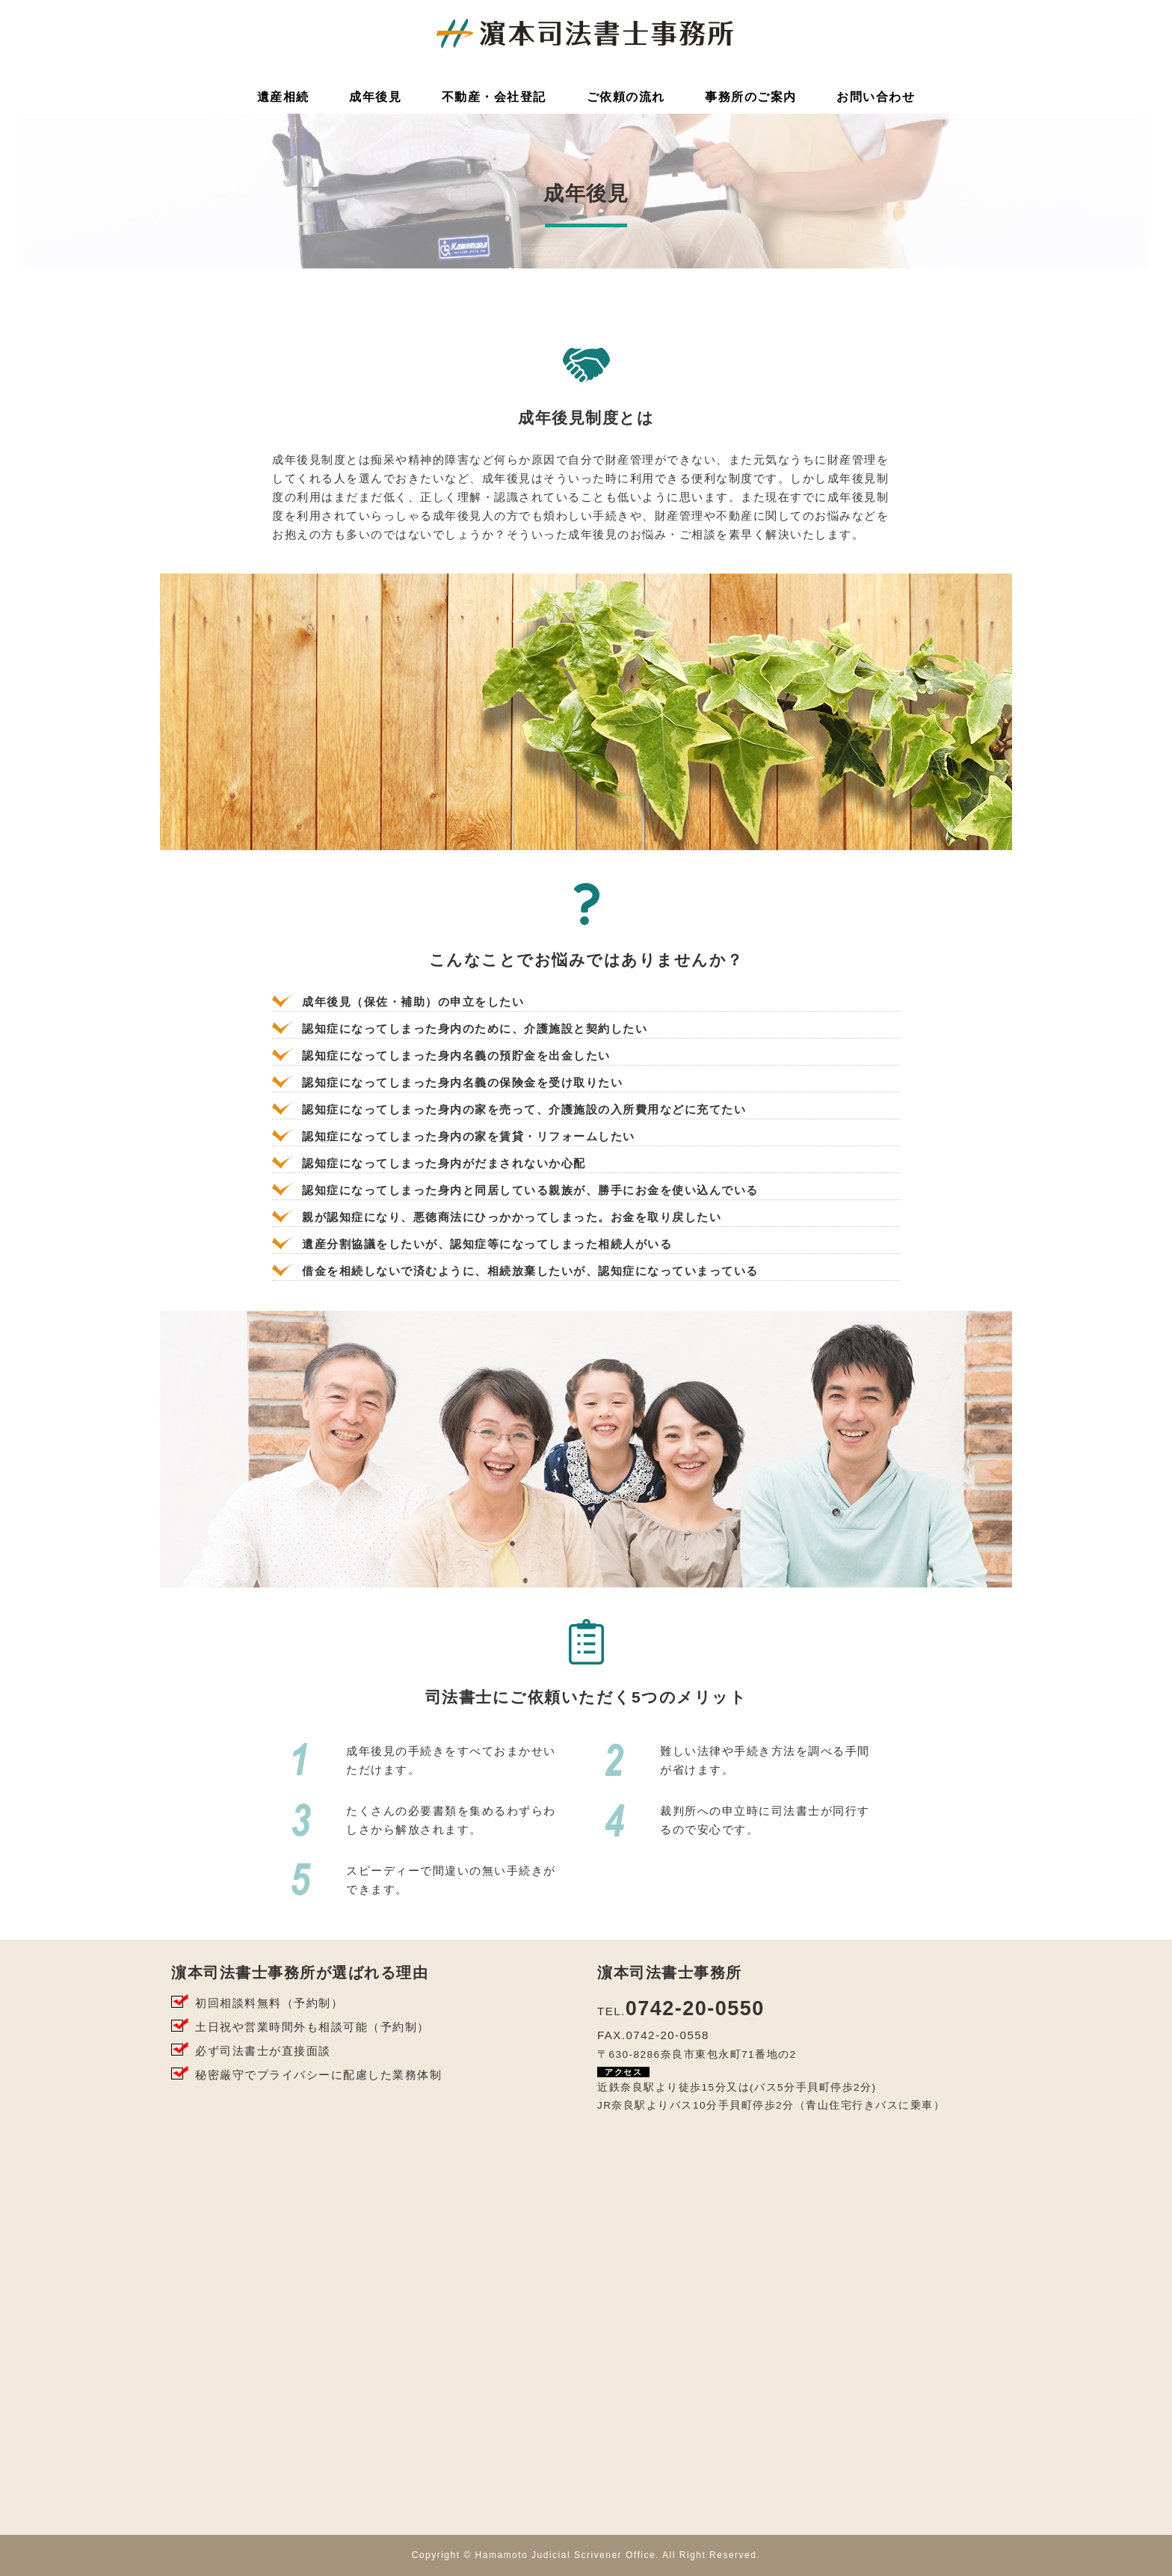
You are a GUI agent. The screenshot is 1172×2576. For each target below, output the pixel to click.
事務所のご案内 (751, 96)
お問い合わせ (875, 96)
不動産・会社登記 (494, 96)
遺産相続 (283, 96)
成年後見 (375, 96)
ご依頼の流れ (626, 96)
